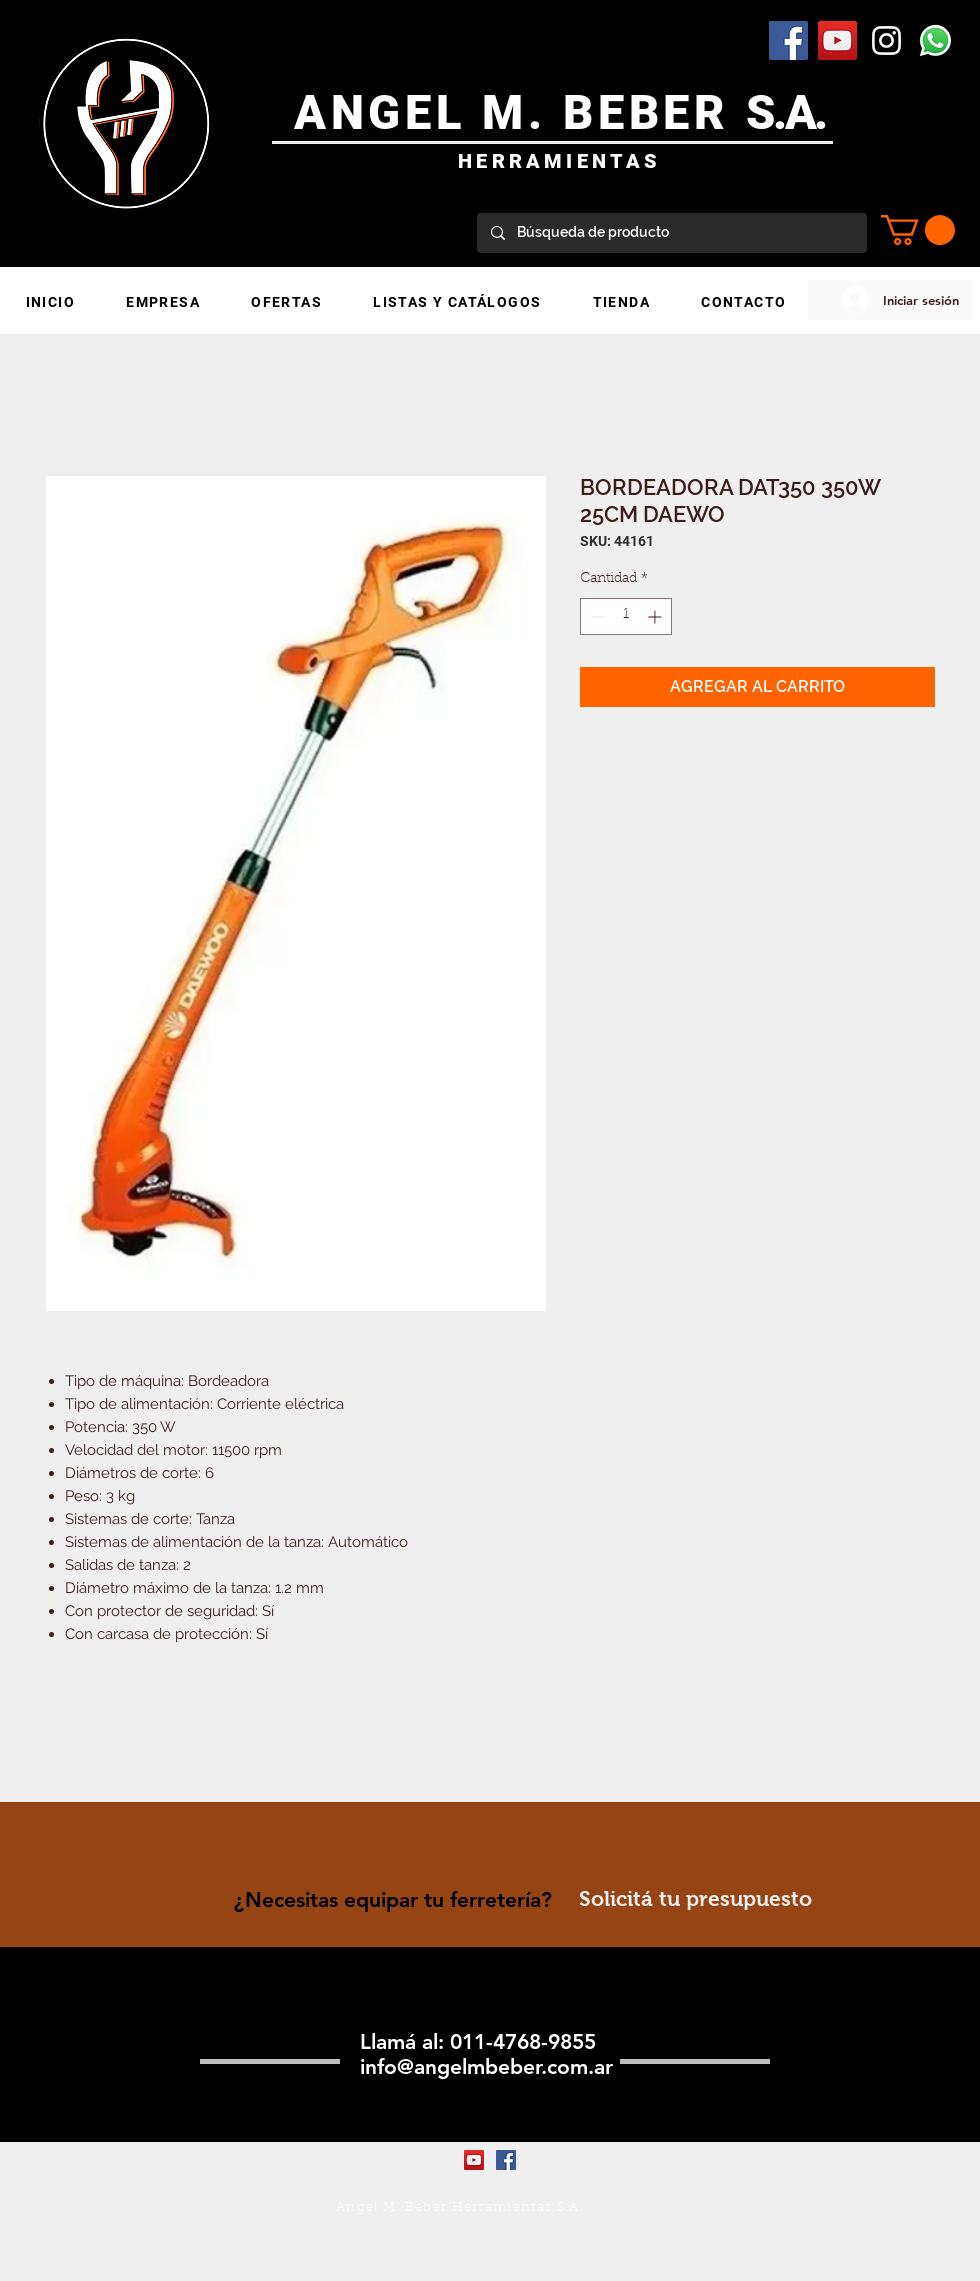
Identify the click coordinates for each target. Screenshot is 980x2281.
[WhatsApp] (935, 40)
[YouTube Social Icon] (837, 40)
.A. (799, 112)
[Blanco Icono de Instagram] (886, 40)
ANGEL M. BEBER (520, 112)
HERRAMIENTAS (559, 161)
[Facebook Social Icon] (788, 40)
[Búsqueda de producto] (671, 233)
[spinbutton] (626, 616)
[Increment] (656, 616)
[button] (918, 230)
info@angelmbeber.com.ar (486, 2066)
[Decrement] (595, 616)
